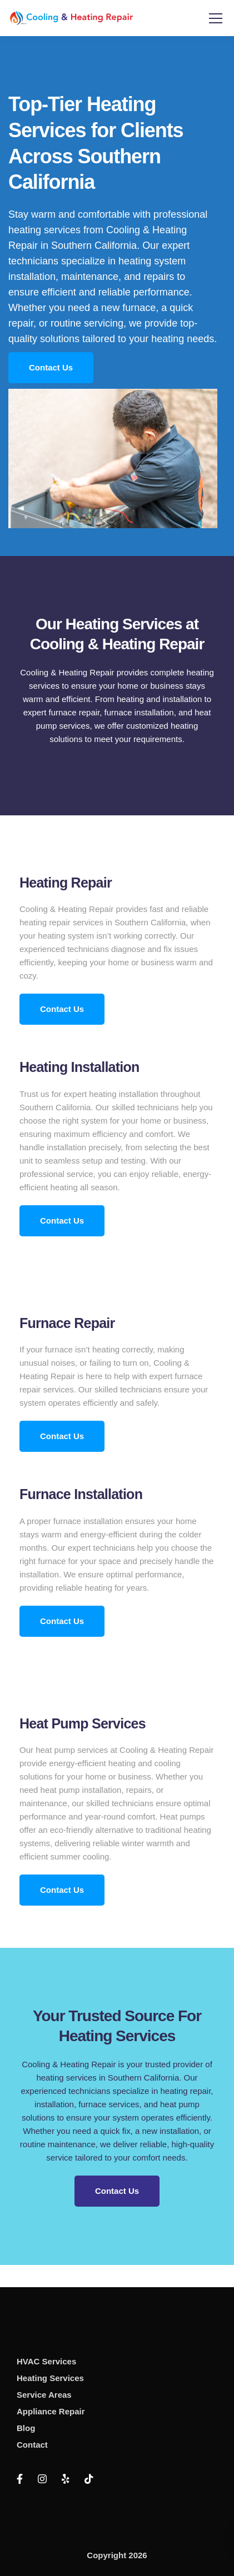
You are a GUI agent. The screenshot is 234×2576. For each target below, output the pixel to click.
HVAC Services (46, 2361)
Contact (32, 2444)
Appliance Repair (51, 2411)
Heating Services (50, 2378)
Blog (26, 2428)
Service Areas (44, 2394)
